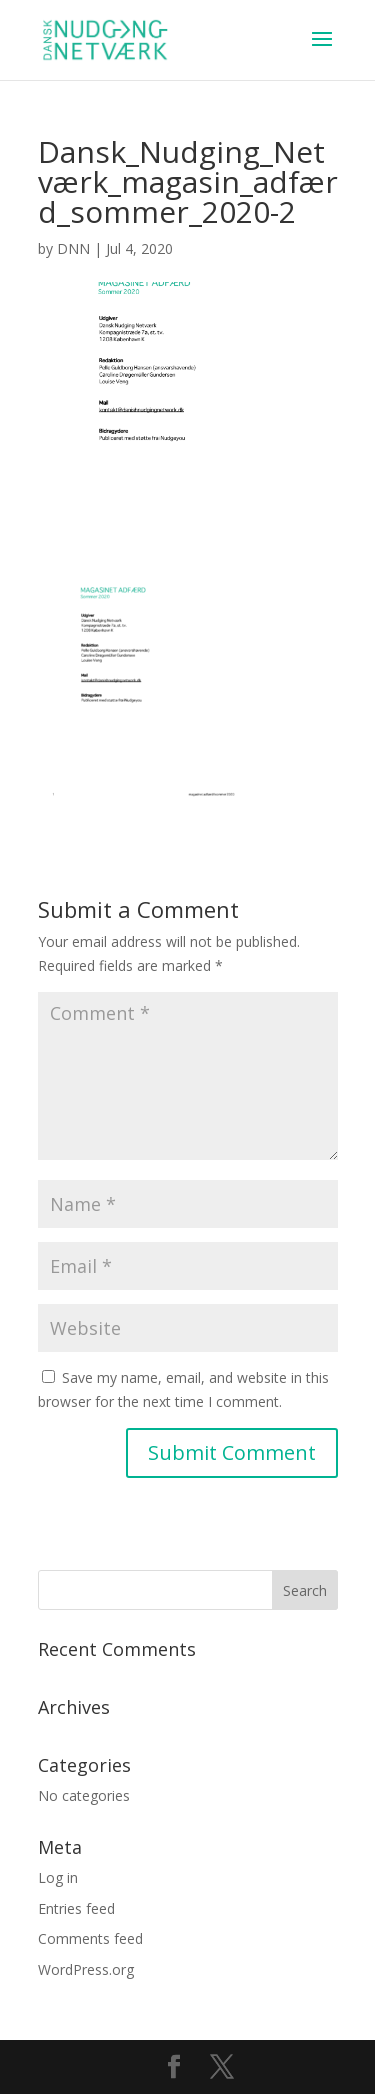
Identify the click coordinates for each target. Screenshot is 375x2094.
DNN (73, 248)
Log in (58, 1877)
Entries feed (76, 1908)
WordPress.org (86, 1969)
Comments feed (90, 1938)
